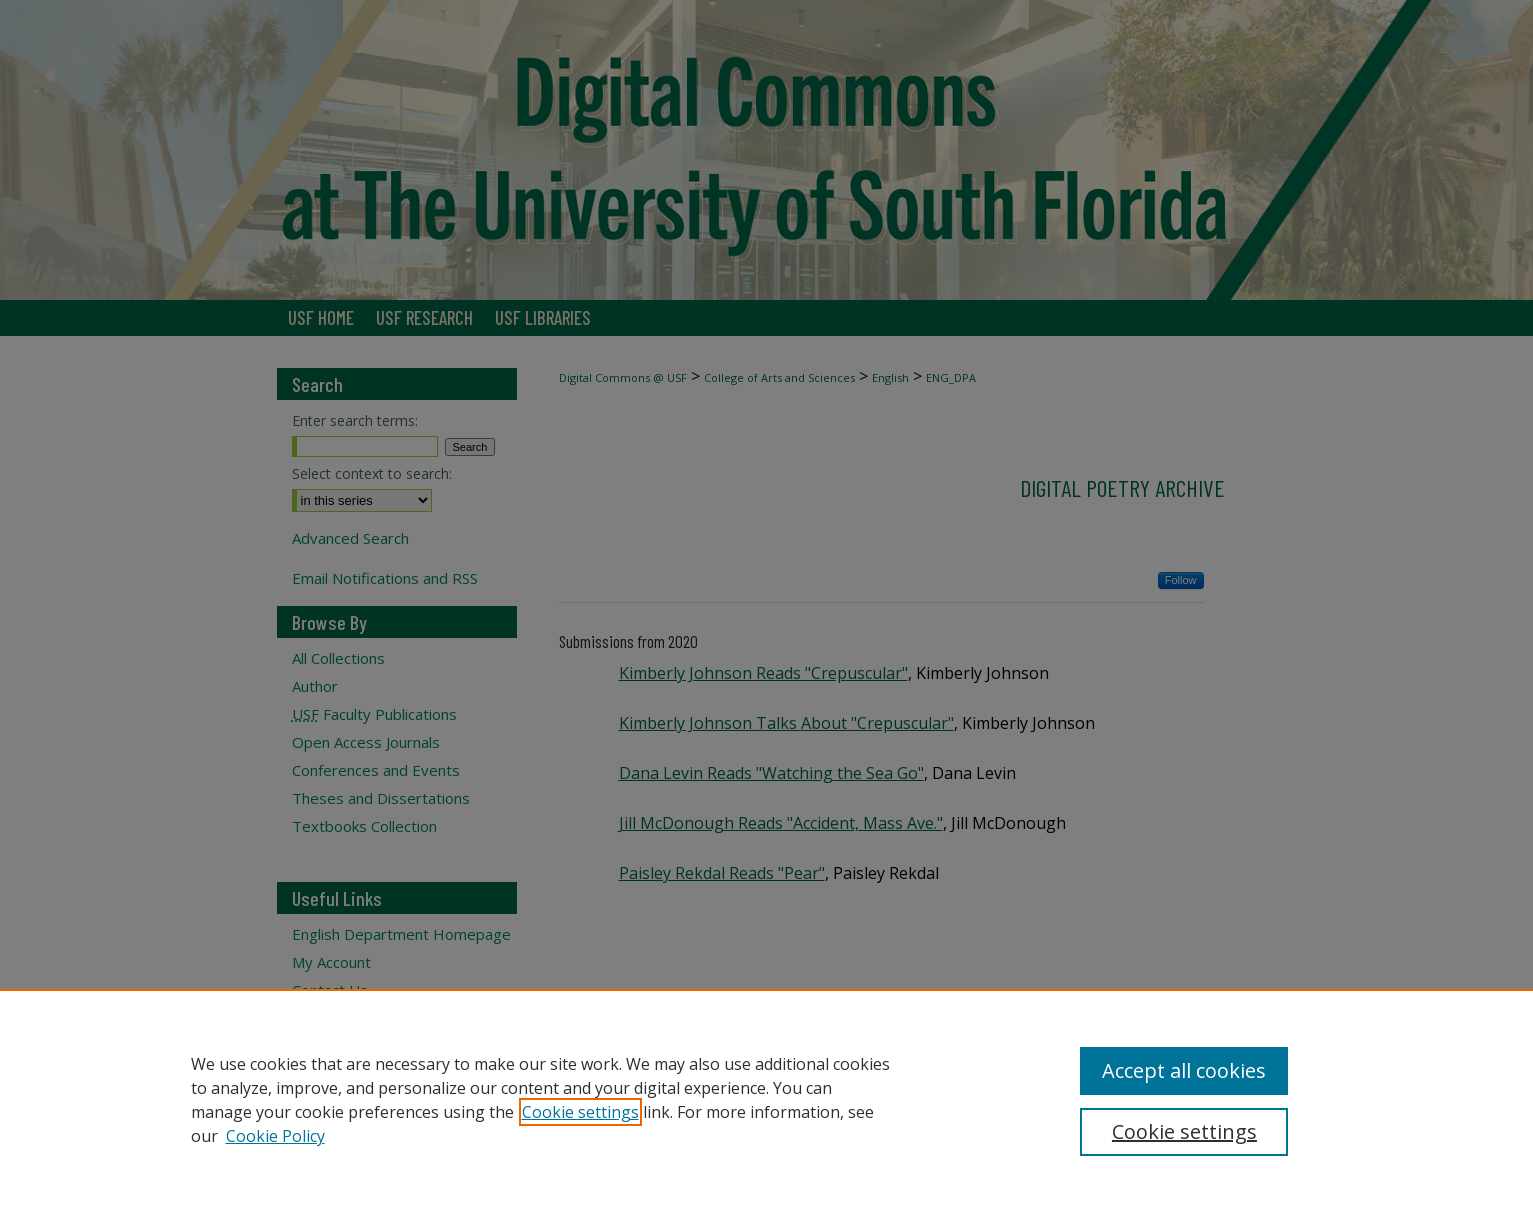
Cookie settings (580, 1112)
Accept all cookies (1184, 1070)
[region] (766, 1099)
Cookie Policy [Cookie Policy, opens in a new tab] (275, 1136)
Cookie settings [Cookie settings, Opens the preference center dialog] (1184, 1131)
